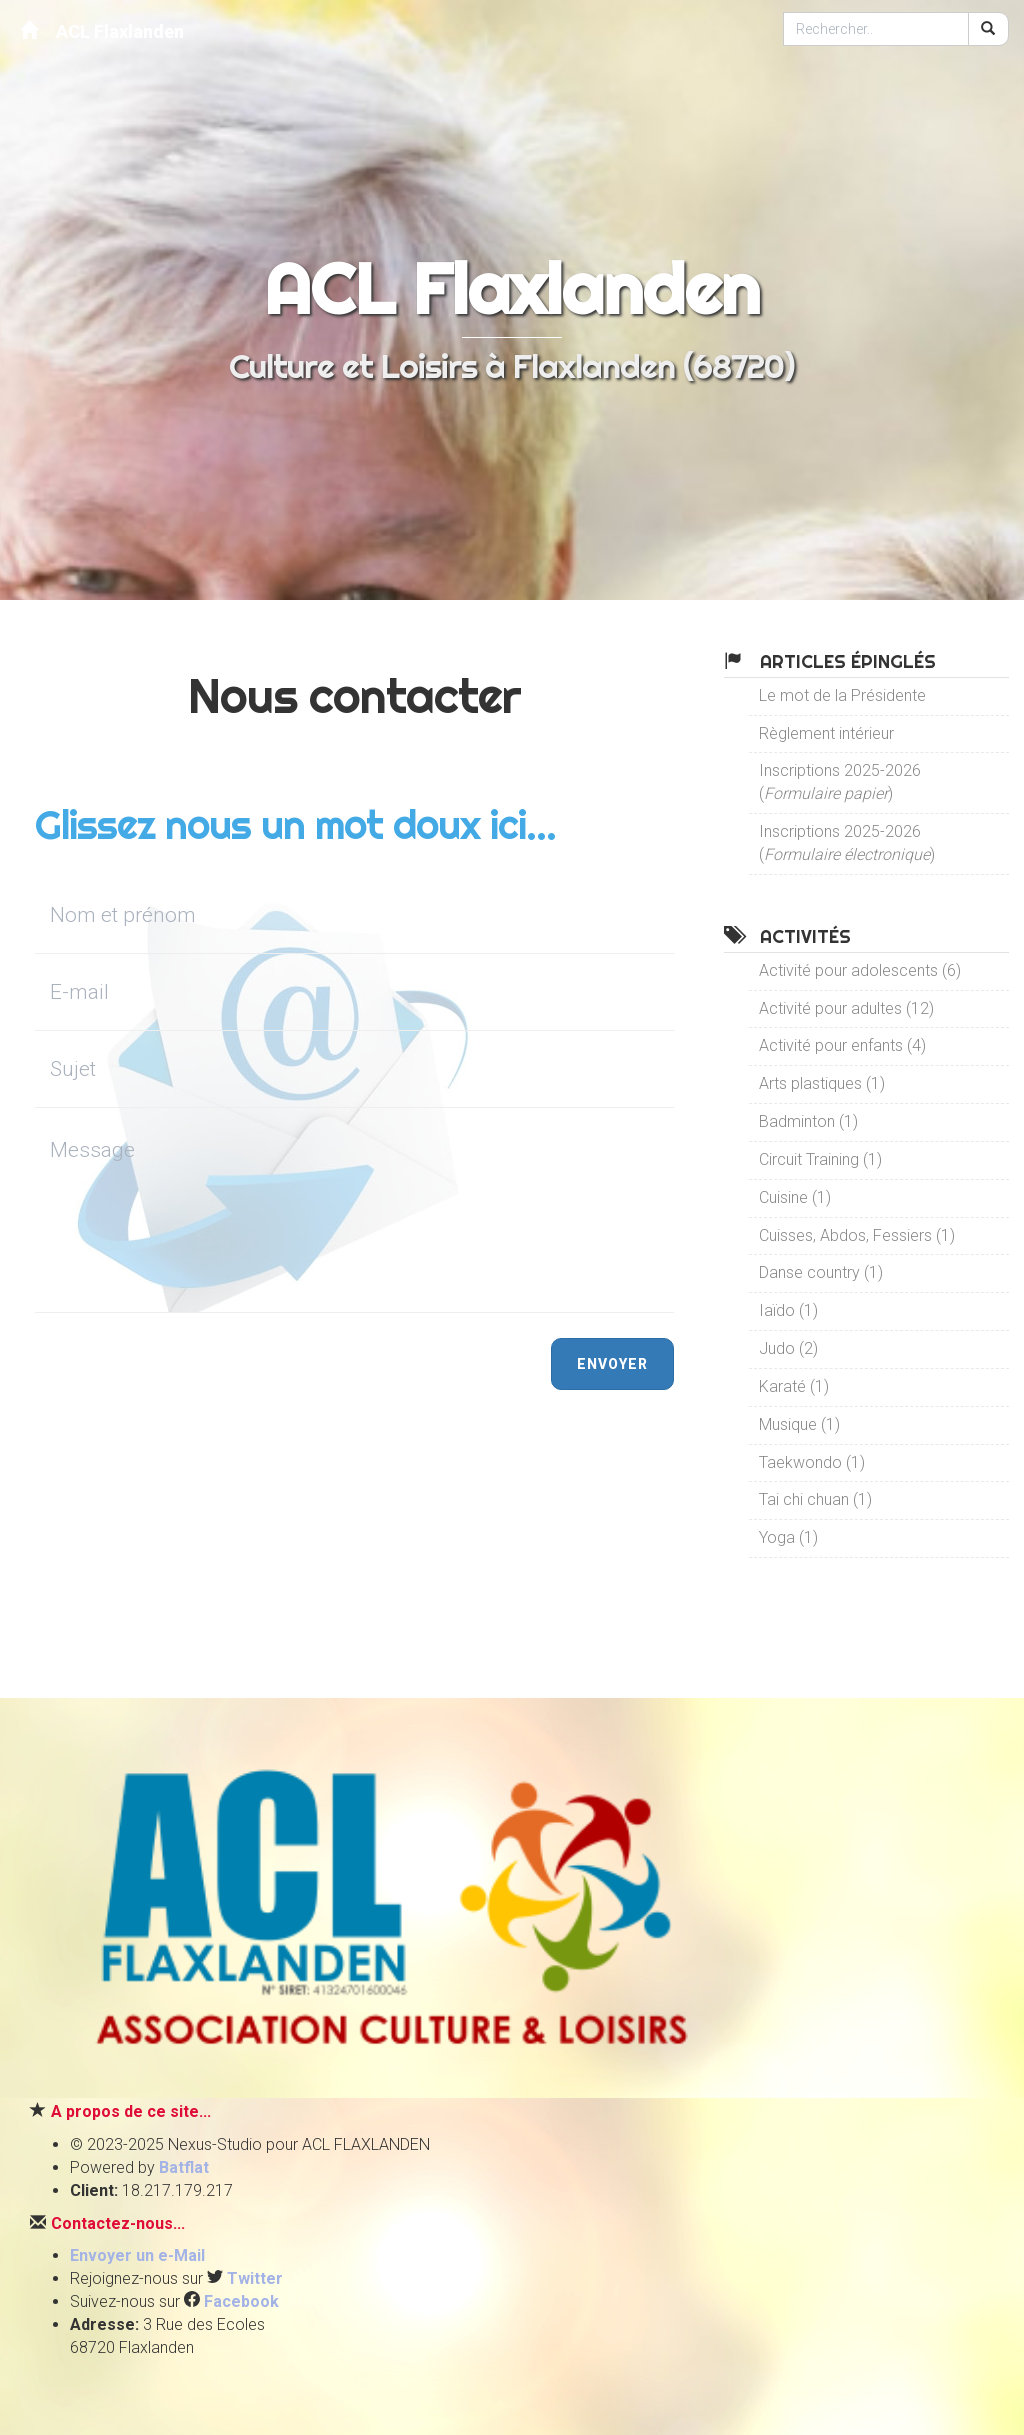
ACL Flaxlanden (102, 30)
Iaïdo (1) (788, 1310)
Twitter (255, 2278)
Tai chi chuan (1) (815, 1499)
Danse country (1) (821, 1272)
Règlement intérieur (826, 733)
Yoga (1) (788, 1537)
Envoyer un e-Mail (137, 2255)
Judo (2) (788, 1348)
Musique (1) (799, 1424)
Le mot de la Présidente (842, 695)
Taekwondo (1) (812, 1462)
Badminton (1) (808, 1121)
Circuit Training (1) (820, 1159)
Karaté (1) (794, 1386)
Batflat (184, 2167)
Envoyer (612, 1364)
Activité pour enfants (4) (842, 1045)
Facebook (241, 2301)
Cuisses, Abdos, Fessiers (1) (857, 1235)
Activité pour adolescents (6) (860, 970)
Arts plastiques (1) (822, 1083)
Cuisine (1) (795, 1197)
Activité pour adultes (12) (846, 1008)
